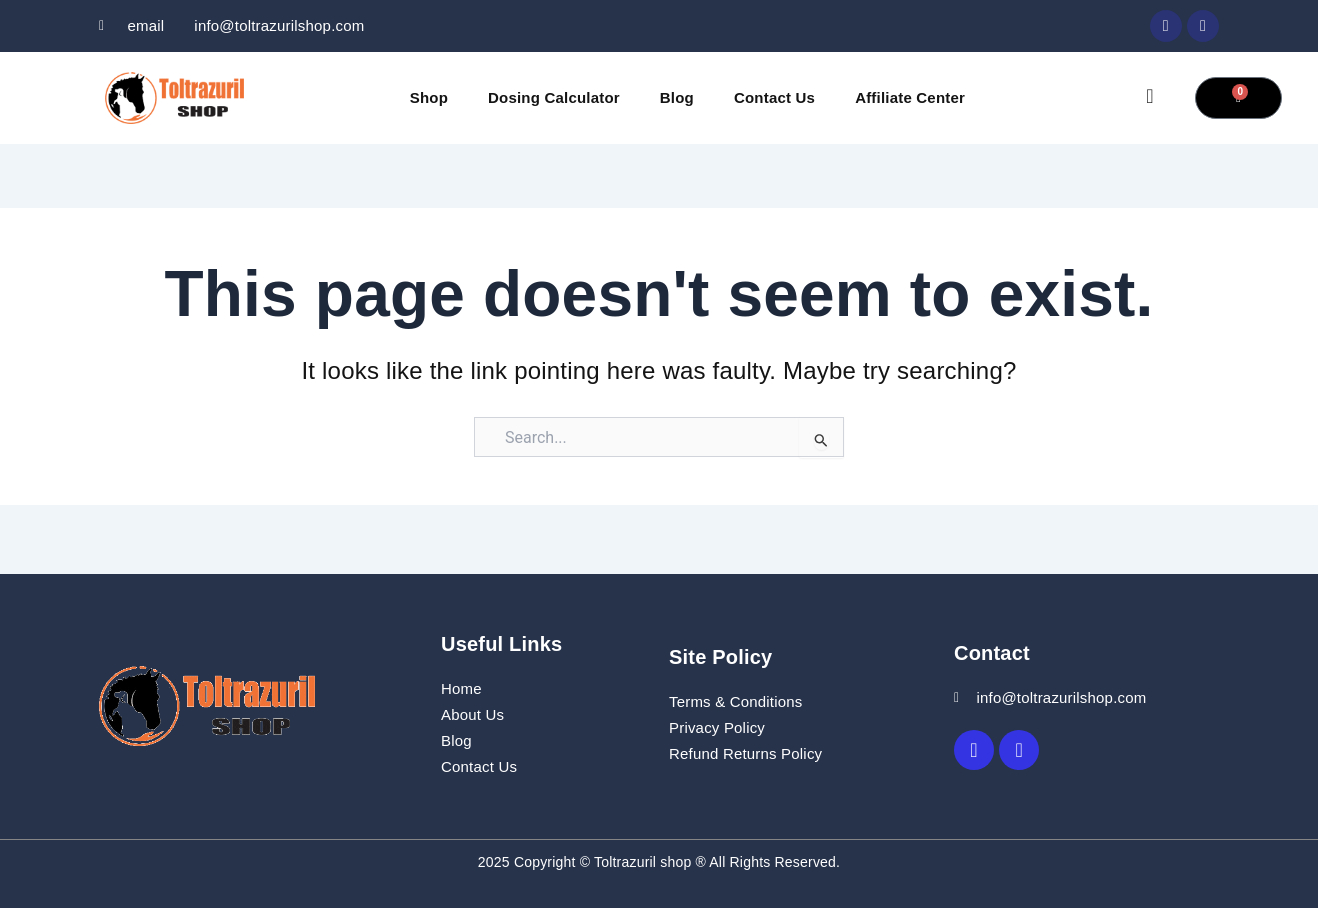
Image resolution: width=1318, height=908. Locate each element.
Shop (429, 97)
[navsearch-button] (1150, 98)
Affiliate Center (910, 97)
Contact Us (774, 97)
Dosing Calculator (554, 97)
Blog (677, 97)
